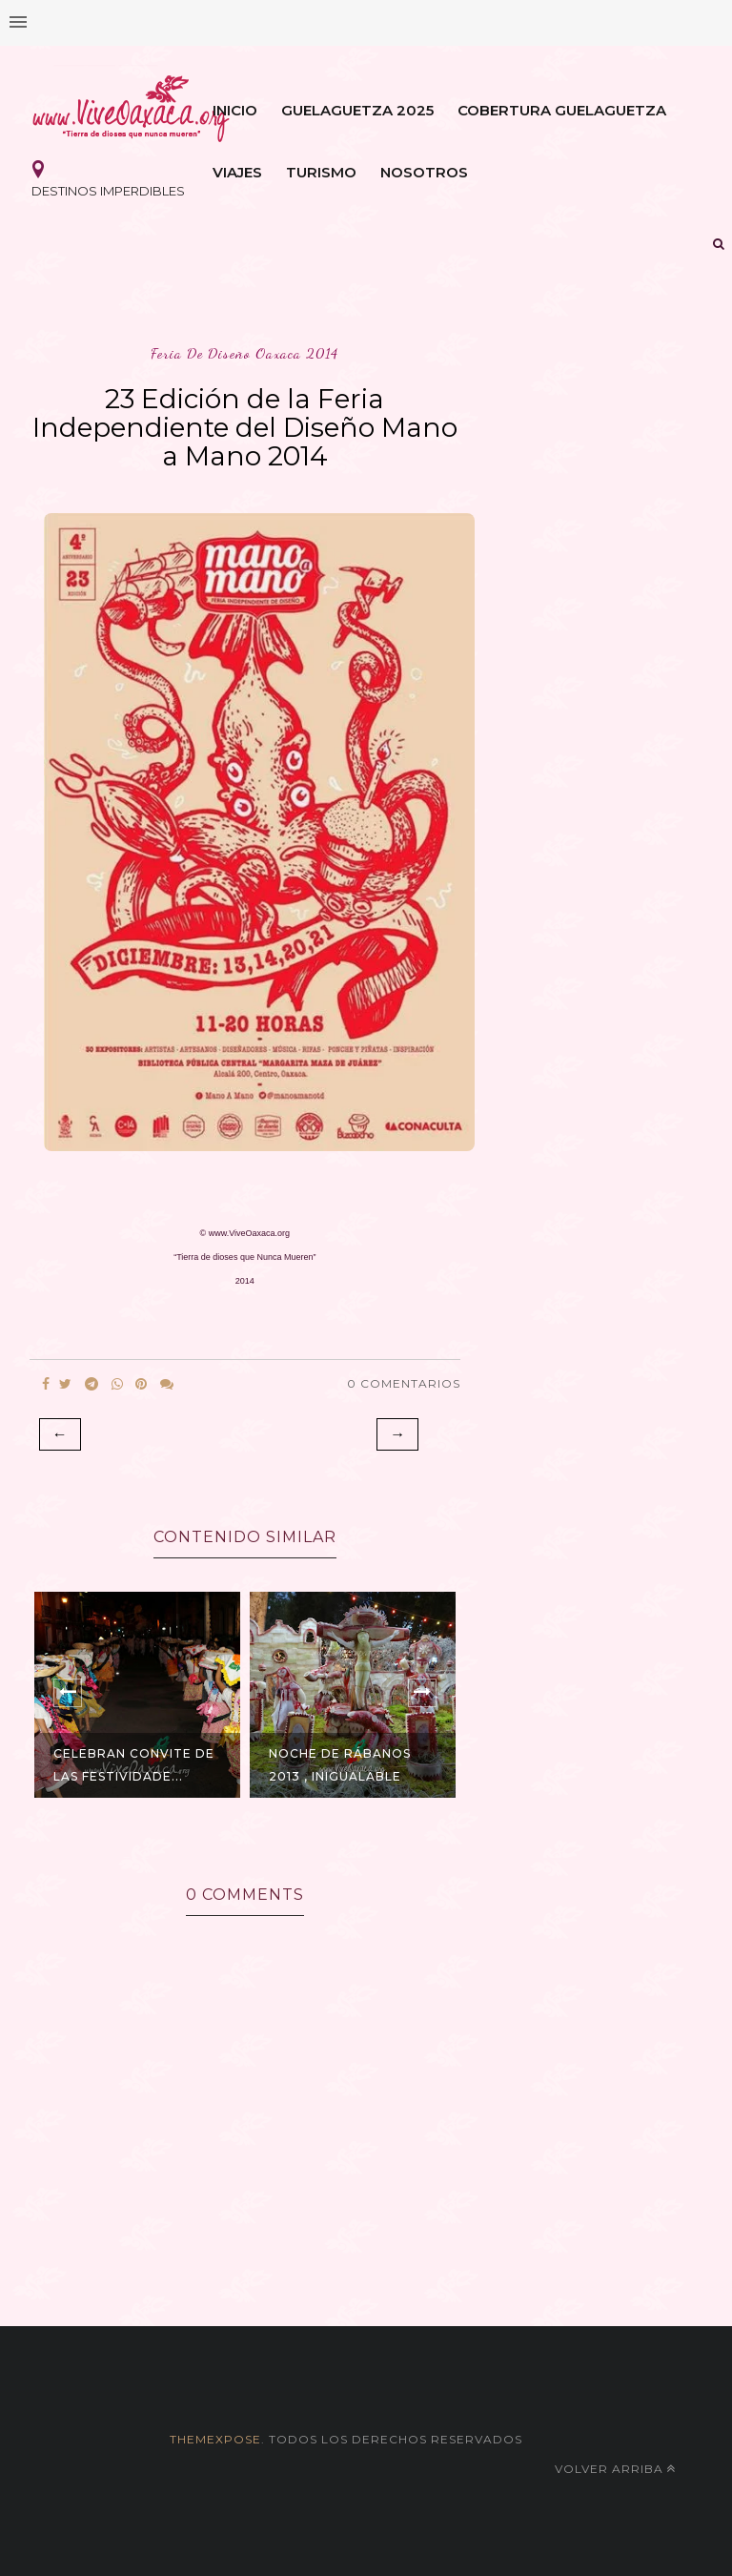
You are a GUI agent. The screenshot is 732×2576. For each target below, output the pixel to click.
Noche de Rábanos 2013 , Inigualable (340, 1764)
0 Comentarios (403, 1383)
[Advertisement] (366, 2252)
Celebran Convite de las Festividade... (133, 1764)
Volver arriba (615, 2469)
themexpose (215, 2439)
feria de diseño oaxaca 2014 (244, 353)
